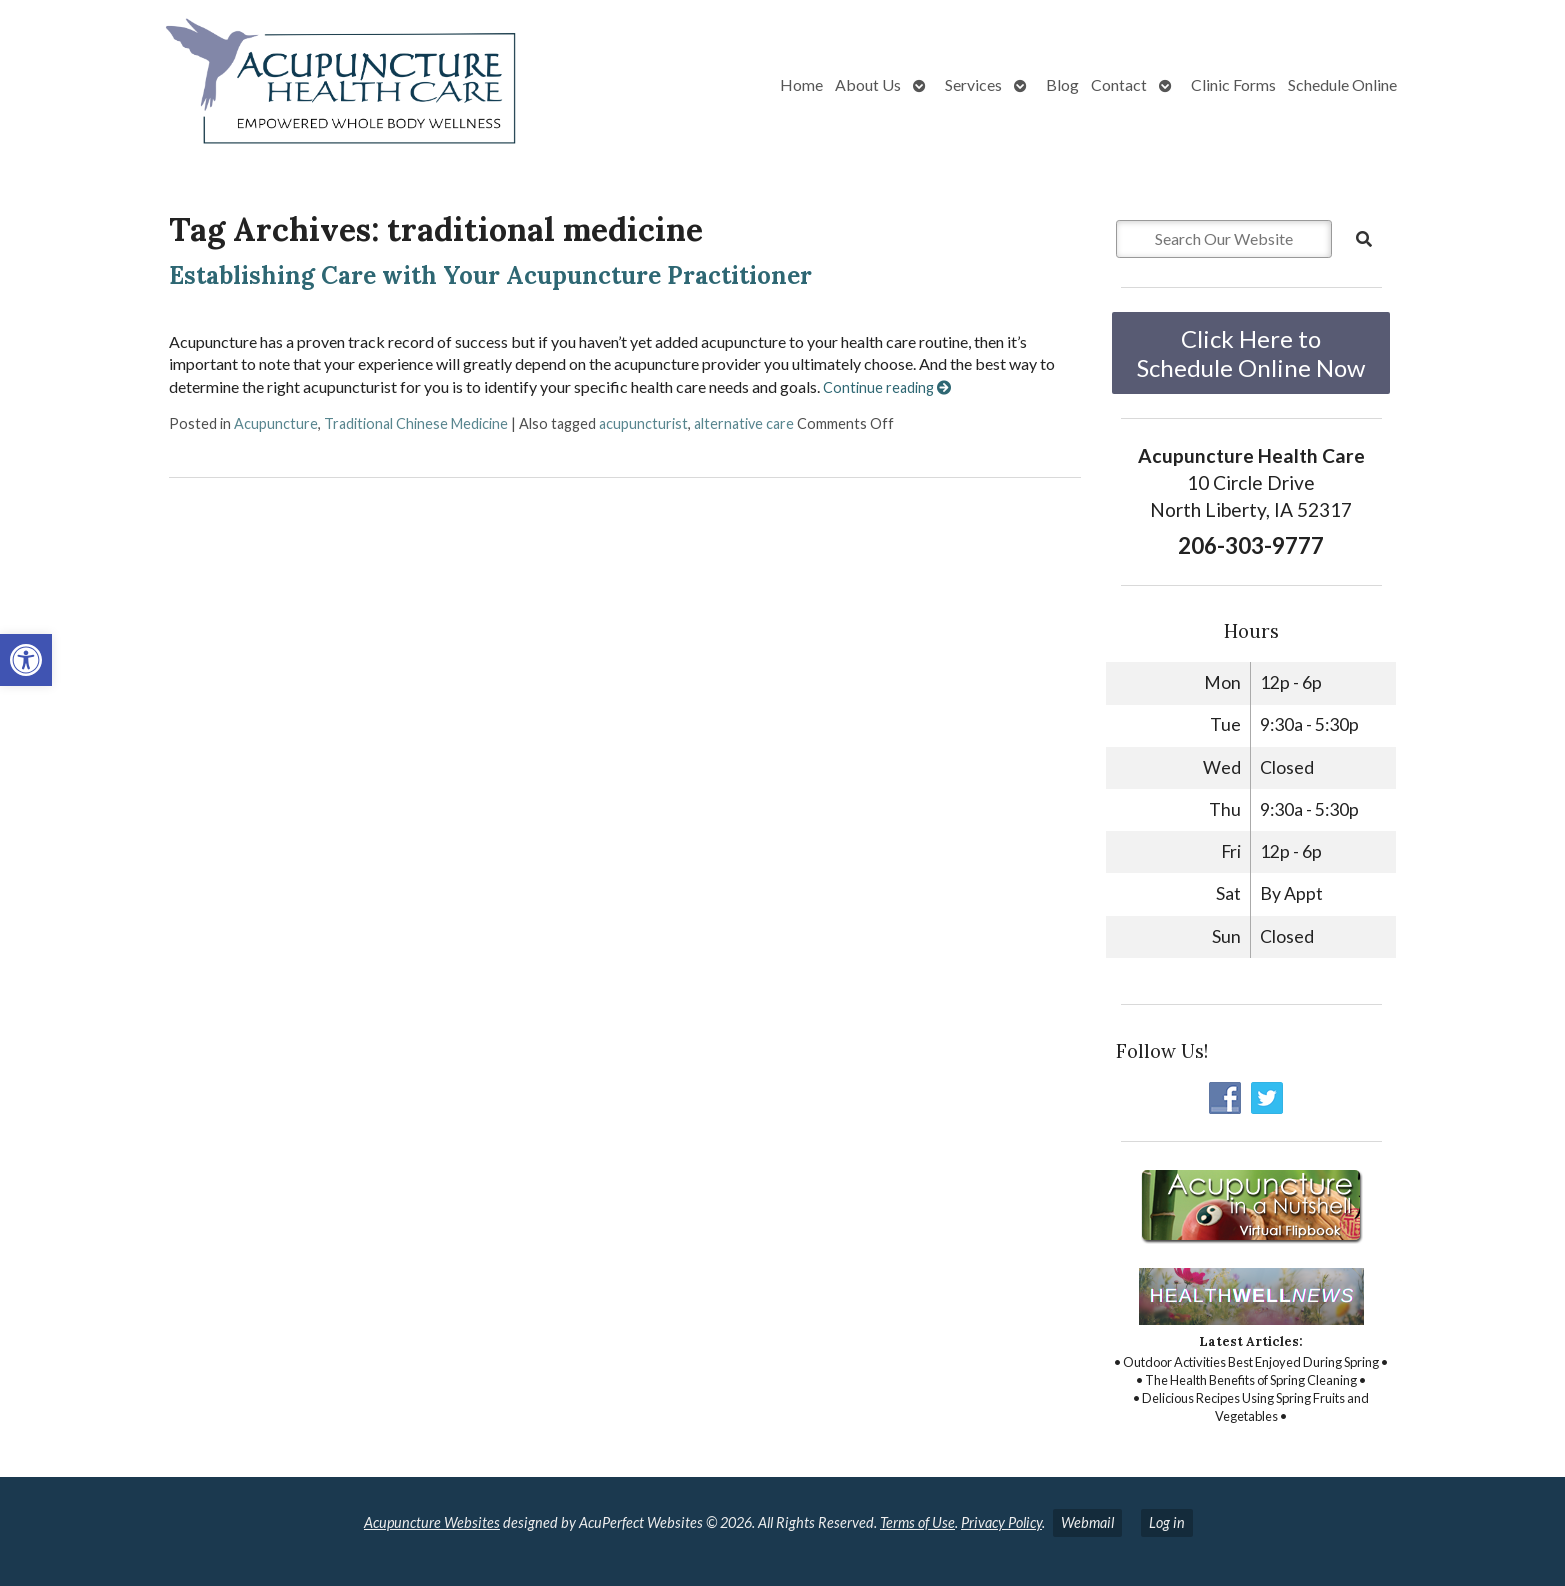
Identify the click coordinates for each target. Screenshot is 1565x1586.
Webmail (1087, 1522)
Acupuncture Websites (432, 1522)
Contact (1119, 84)
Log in (1167, 1522)
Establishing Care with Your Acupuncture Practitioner (490, 275)
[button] (26, 660)
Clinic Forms (1233, 84)
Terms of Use (917, 1522)
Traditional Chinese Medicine (416, 423)
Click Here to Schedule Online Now (1251, 353)
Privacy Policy (1001, 1522)
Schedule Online (1342, 84)
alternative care (744, 423)
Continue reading (887, 387)
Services (973, 84)
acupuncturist (643, 423)
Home (801, 84)
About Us (868, 84)
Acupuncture (276, 423)
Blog (1062, 84)
